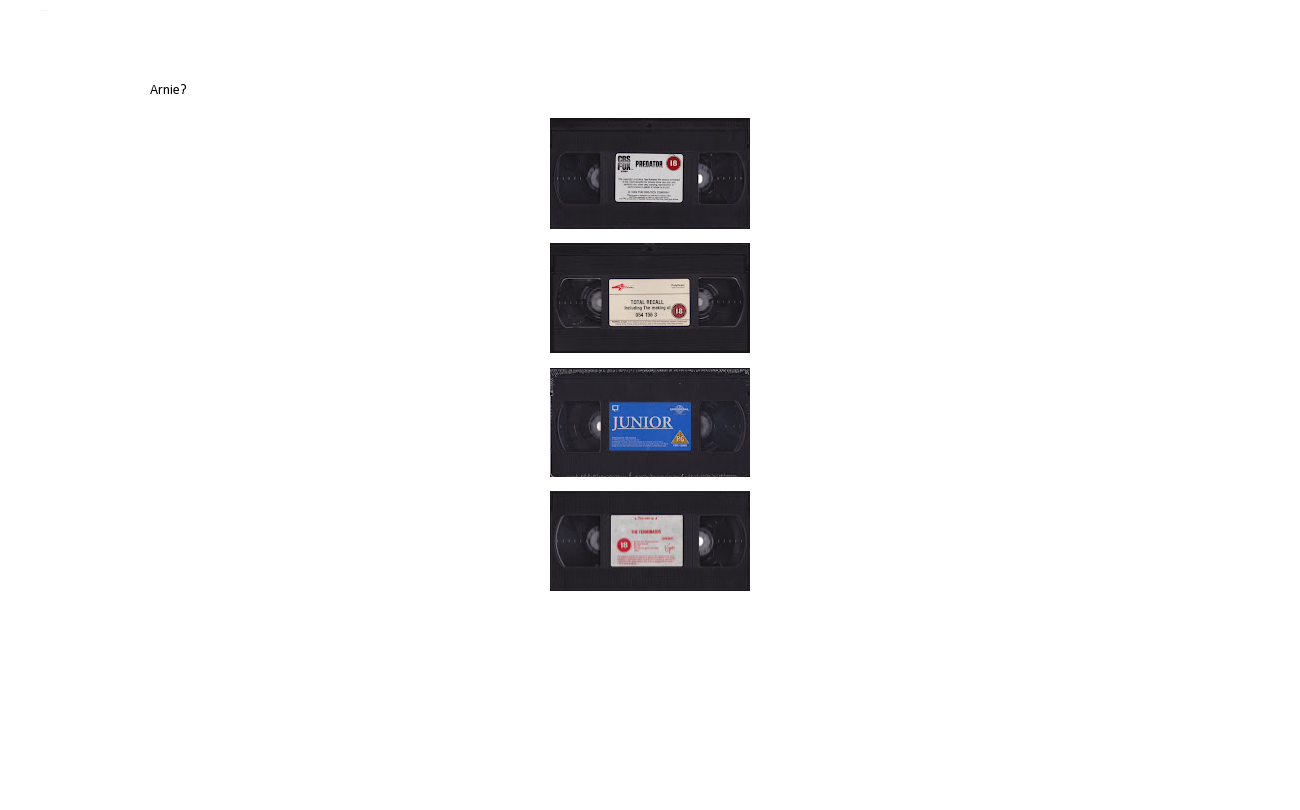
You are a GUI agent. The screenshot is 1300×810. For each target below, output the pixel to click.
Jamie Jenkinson (44, 10)
